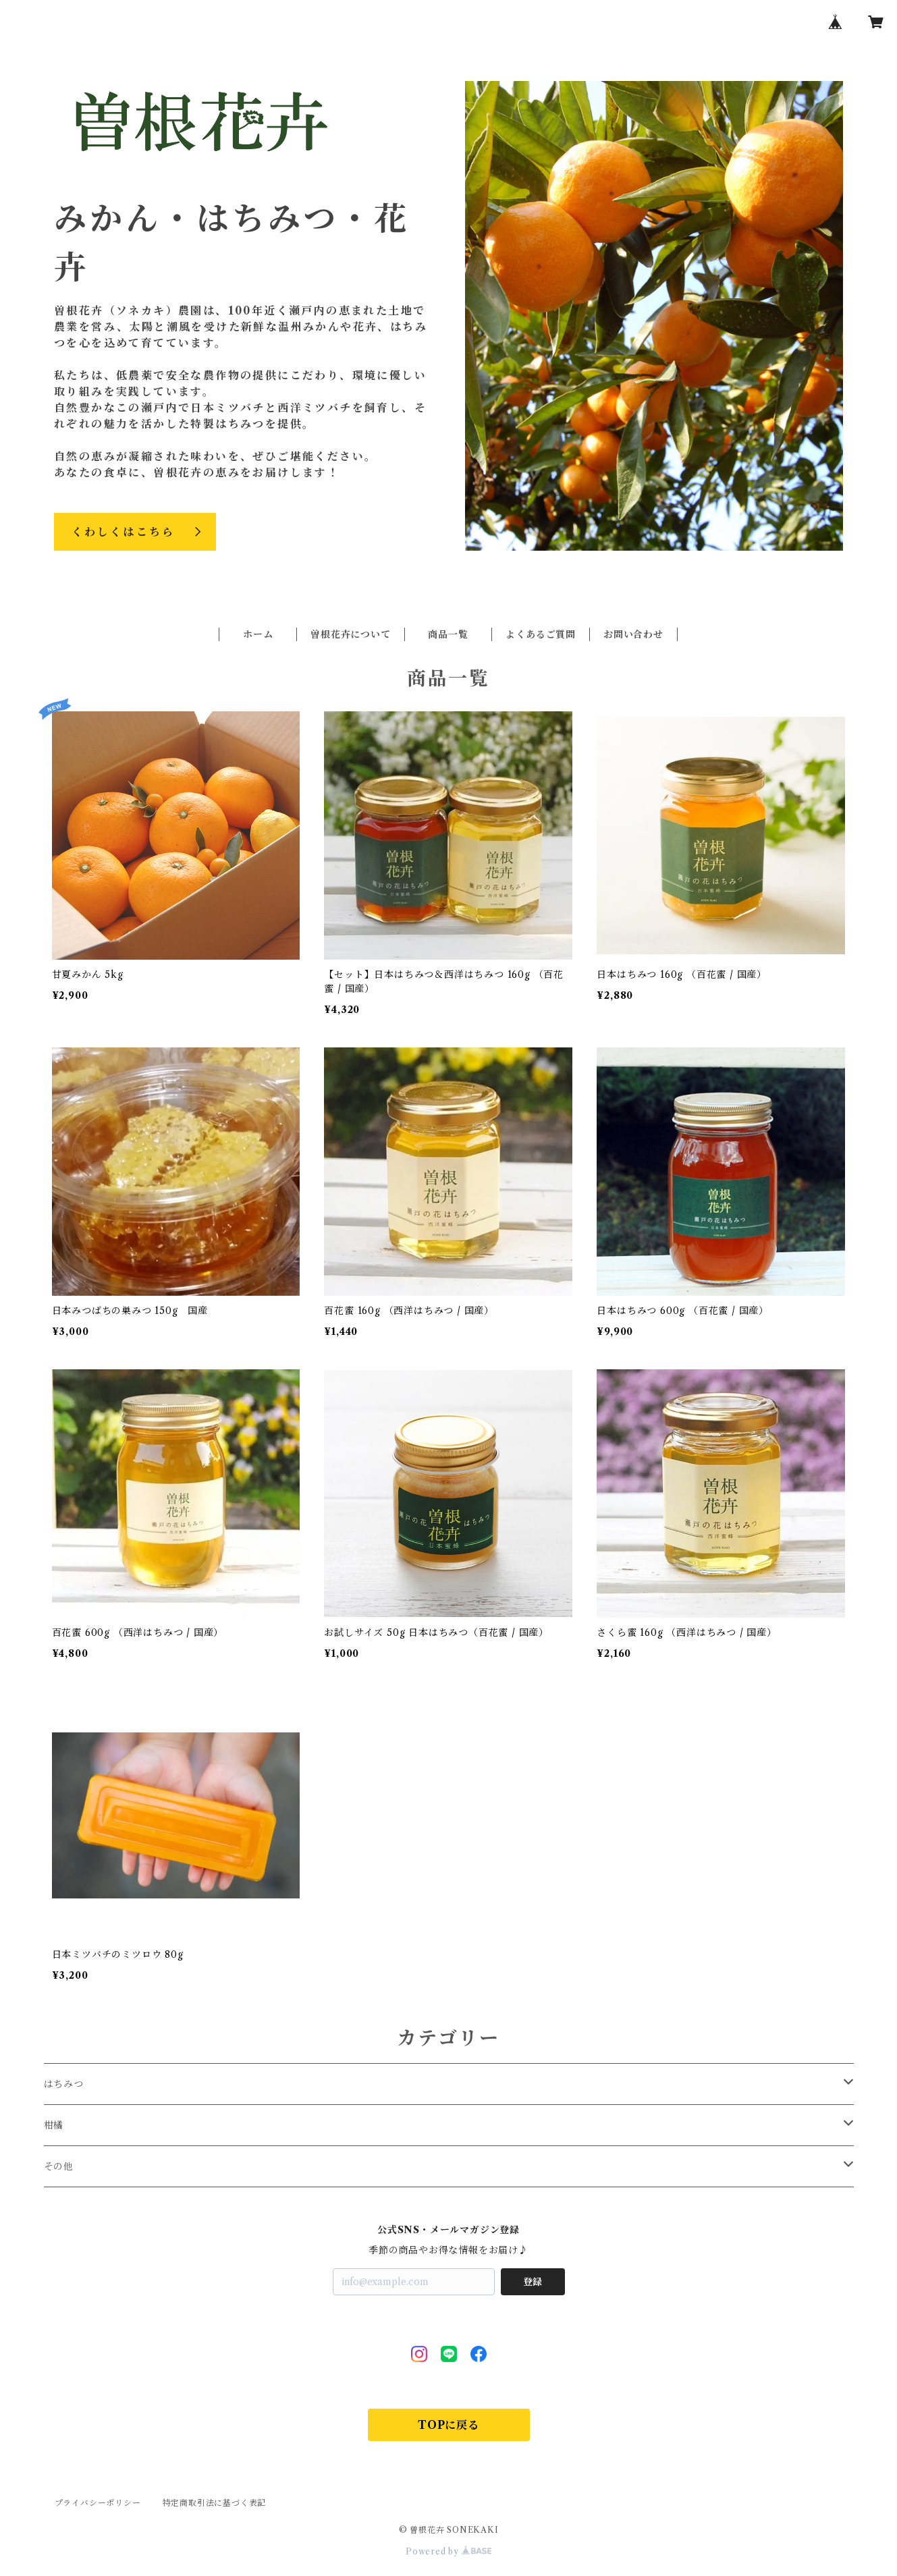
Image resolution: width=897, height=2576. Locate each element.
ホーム (258, 634)
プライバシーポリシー (98, 2503)
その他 (59, 2166)
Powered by (448, 2551)
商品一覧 (448, 634)
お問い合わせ (633, 634)
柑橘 (54, 2125)
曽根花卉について (350, 634)
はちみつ (64, 2084)
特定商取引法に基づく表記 (215, 2503)
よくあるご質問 (541, 634)
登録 (532, 2282)
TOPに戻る (448, 2425)
